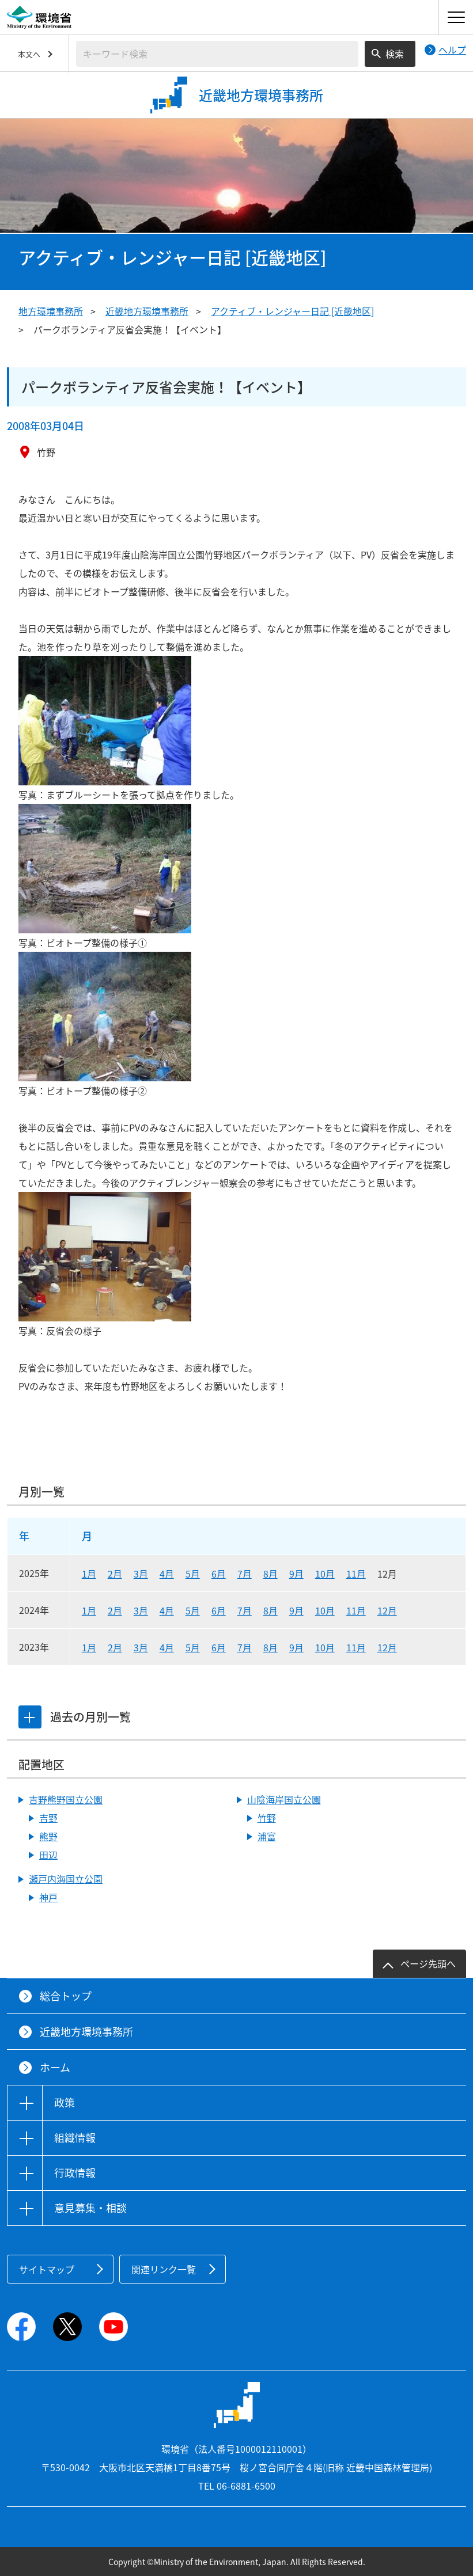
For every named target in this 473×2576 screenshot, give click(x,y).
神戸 (48, 1897)
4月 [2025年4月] (167, 1573)
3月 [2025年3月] (141, 1573)
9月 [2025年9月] (296, 1573)
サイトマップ (46, 2269)
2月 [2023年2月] (115, 1647)
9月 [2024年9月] (296, 1610)
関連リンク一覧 (163, 2269)
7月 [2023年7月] (244, 1647)
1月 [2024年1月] (89, 1610)
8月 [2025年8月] (270, 1573)
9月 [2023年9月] (296, 1647)
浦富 (267, 1836)
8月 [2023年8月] (270, 1647)
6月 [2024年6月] (218, 1610)
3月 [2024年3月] (141, 1610)
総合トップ (66, 1996)
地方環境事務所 (50, 311)
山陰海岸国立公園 (284, 1799)
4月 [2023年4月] (167, 1647)
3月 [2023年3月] (141, 1647)
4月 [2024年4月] (167, 1610)
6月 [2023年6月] (218, 1647)
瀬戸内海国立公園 (66, 1879)
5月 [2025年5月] (193, 1573)
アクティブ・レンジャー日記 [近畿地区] (292, 311)
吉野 (48, 1818)
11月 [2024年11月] (356, 1610)
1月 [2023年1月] (89, 1647)
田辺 (48, 1854)
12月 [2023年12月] (387, 1647)
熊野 (48, 1836)
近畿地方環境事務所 (146, 311)
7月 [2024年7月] (244, 1610)
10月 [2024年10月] (325, 1610)
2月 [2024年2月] (115, 1610)
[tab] (30, 1717)
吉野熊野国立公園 (66, 1799)
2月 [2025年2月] (115, 1573)
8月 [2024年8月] (270, 1610)
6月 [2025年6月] (218, 1573)
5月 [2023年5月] (193, 1647)
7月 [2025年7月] (244, 1573)
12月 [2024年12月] (387, 1610)
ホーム (55, 2067)
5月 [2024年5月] (193, 1610)
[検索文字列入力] (217, 54)
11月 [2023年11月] (356, 1647)
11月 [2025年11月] (356, 1573)
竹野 (267, 1818)
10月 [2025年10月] (325, 1573)
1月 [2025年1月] (89, 1573)
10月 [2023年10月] (325, 1647)
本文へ (29, 53)
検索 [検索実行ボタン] (394, 53)
